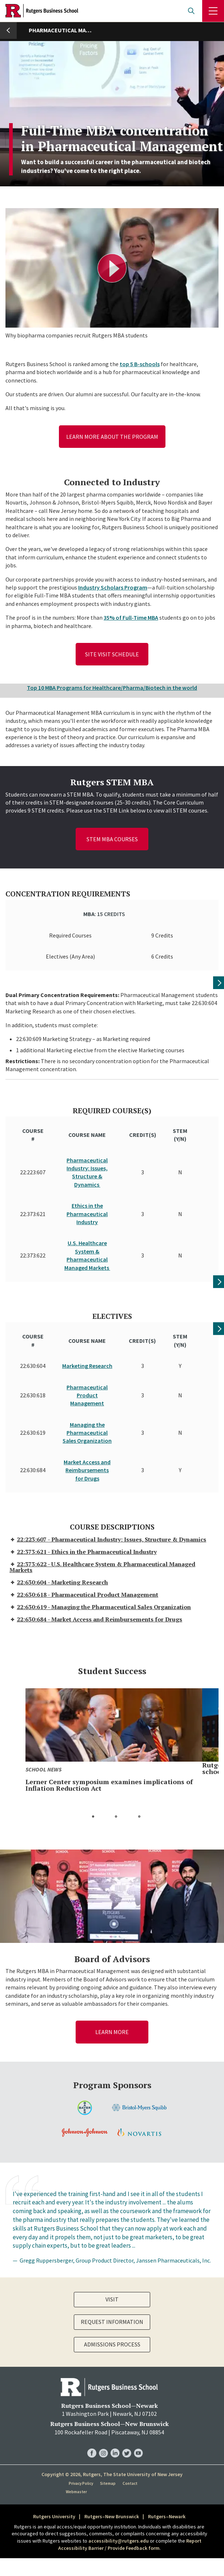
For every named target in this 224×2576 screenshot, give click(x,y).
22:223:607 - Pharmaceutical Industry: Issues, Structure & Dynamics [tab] (107, 1491)
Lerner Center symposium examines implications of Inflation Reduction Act (109, 1736)
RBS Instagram (103, 2397)
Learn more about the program (112, 436)
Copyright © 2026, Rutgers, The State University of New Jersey (112, 2425)
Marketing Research (87, 1331)
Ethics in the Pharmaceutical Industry (87, 1199)
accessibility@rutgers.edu (118, 2492)
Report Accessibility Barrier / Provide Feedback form (130, 2496)
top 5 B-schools (140, 364)
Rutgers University (54, 2467)
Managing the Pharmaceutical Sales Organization (87, 1398)
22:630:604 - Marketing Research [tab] (58, 1534)
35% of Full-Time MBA (131, 617)
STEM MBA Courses (112, 839)
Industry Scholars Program (112, 587)
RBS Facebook (91, 2397)
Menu (213, 11)
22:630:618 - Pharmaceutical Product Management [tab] (83, 1546)
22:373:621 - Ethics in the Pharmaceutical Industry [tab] (83, 1503)
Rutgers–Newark (166, 2467)
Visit (112, 2250)
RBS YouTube (138, 2397)
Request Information (112, 2273)
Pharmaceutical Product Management (87, 1361)
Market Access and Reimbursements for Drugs (87, 1435)
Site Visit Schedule (112, 654)
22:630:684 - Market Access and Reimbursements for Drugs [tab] (95, 1571)
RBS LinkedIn (115, 2397)
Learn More (112, 1983)
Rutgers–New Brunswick (111, 2467)
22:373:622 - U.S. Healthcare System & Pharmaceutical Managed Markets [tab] (102, 1518)
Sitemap (108, 2434)
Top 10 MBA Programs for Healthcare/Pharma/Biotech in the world (112, 687)
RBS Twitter (126, 2397)
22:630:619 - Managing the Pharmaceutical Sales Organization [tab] (100, 1558)
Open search (191, 11)
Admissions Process (112, 2295)
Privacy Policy (81, 2434)
